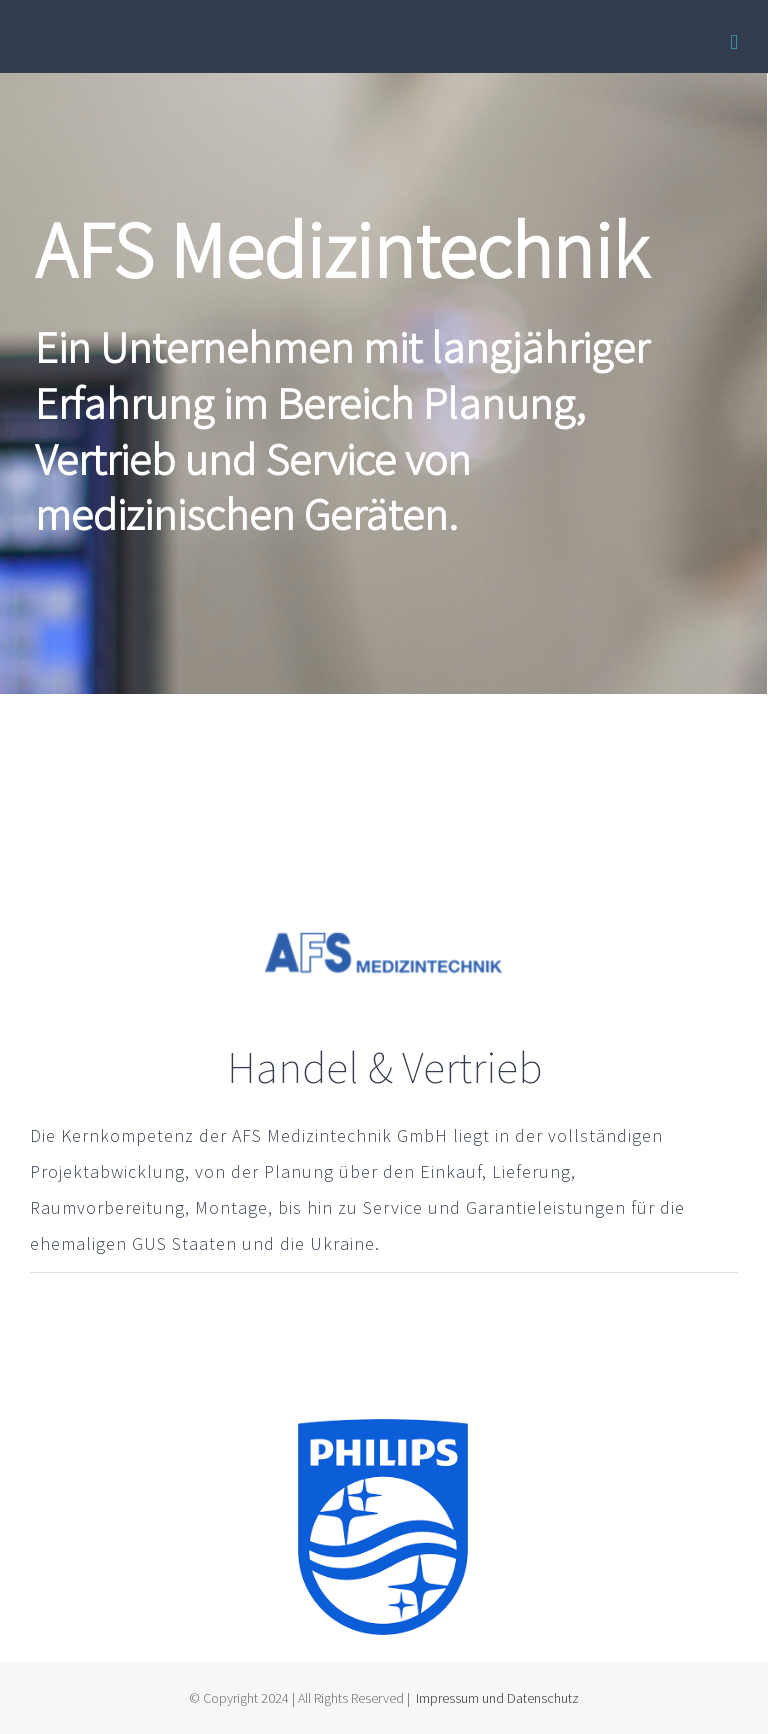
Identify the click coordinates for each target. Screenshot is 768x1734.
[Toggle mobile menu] (734, 42)
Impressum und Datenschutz (497, 1698)
